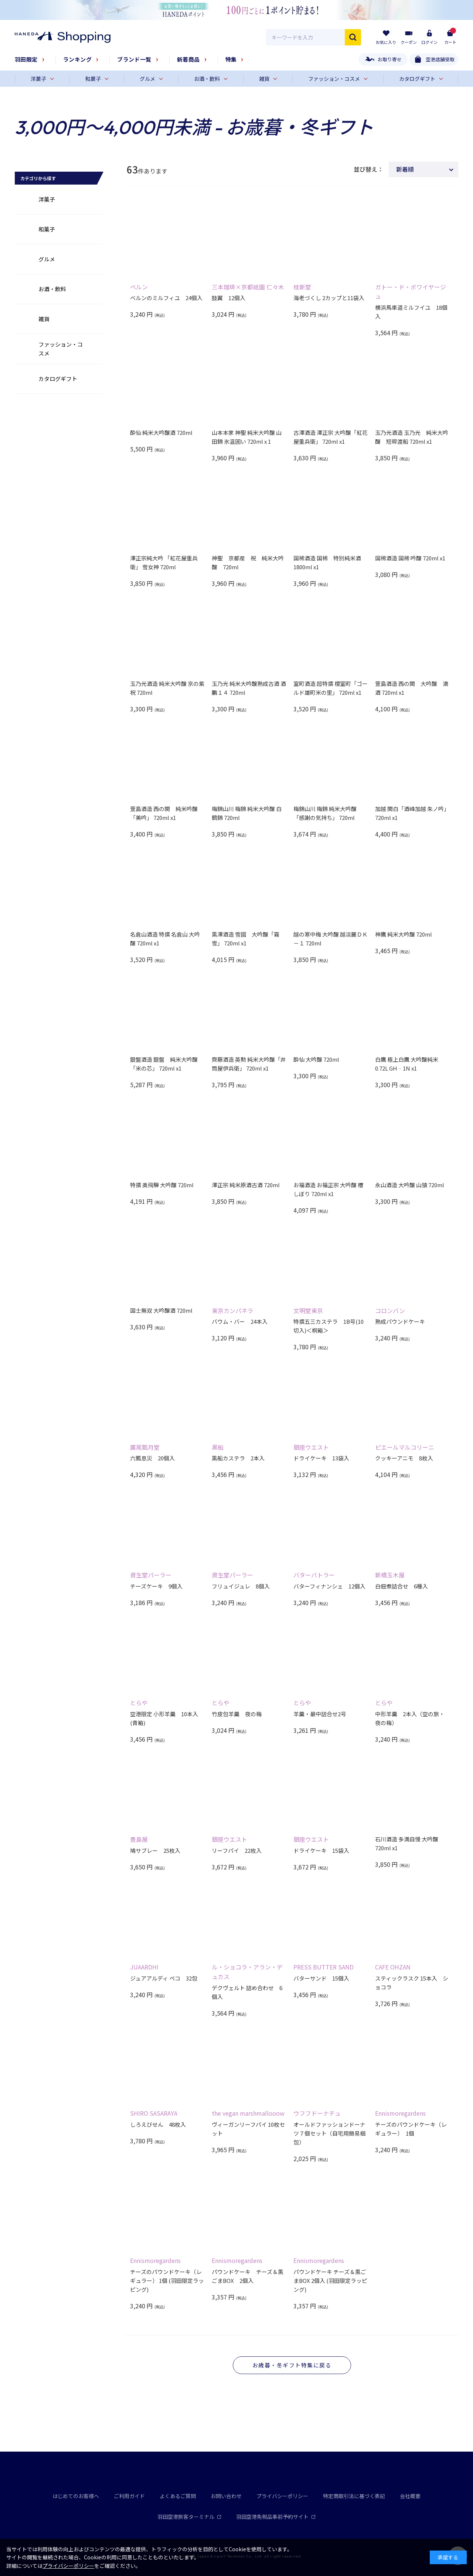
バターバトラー (314, 1574)
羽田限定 (26, 59)
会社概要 (410, 2496)
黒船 (218, 1447)
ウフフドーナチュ (317, 2113)
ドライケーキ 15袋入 (321, 1850)
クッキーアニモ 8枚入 (404, 1458)
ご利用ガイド (129, 2496)
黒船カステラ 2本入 (238, 1458)
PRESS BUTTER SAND (323, 1966)
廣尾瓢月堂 (145, 1447)
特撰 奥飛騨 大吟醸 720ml (162, 1185)
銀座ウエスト (311, 1447)
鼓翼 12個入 (228, 298)
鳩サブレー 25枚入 (155, 1850)
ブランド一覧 (134, 59)
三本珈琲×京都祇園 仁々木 (248, 286)
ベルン (139, 286)
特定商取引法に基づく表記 (354, 2496)
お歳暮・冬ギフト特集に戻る (292, 2365)
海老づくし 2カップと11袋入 (328, 298)
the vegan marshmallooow (248, 2113)
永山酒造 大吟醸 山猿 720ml (409, 1185)
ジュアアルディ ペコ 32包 (163, 1978)
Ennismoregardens (400, 2113)
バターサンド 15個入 (321, 1978)
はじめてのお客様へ (75, 2496)
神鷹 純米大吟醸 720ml (403, 934)
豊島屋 (139, 1839)
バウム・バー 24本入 (240, 1321)
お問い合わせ (226, 2496)
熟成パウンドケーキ (400, 1321)
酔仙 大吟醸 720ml (316, 1059)
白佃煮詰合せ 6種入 (401, 1586)
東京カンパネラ (232, 1310)
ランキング (77, 59)
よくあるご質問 (178, 2496)
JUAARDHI (144, 1966)
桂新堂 (302, 286)
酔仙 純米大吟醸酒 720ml (161, 432)
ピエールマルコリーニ (404, 1447)
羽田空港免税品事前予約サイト (276, 2516)
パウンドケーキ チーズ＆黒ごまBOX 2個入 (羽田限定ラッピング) (330, 2280)
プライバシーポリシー (282, 2496)
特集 (231, 59)
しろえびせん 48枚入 (158, 2124)
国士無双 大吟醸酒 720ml (161, 1310)
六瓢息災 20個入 (152, 1458)
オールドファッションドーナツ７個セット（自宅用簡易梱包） (329, 2133)
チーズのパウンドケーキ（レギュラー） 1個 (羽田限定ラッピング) (167, 2280)
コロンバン (390, 1310)
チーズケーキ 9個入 (156, 1586)
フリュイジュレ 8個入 (241, 1586)
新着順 (405, 169)
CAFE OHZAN (393, 1966)
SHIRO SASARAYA (153, 2113)
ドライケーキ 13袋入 (321, 1458)
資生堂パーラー (150, 1574)
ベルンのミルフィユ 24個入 (166, 298)
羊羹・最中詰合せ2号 (319, 1714)
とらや (139, 1702)
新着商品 (188, 59)
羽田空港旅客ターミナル (189, 2516)
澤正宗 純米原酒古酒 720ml (246, 1185)
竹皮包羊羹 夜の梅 (237, 1714)
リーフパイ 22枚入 (237, 1850)
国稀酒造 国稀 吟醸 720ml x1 (410, 558)
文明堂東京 (308, 1310)
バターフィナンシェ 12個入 (329, 1586)
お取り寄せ (390, 59)
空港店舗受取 (440, 59)
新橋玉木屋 (390, 1574)
